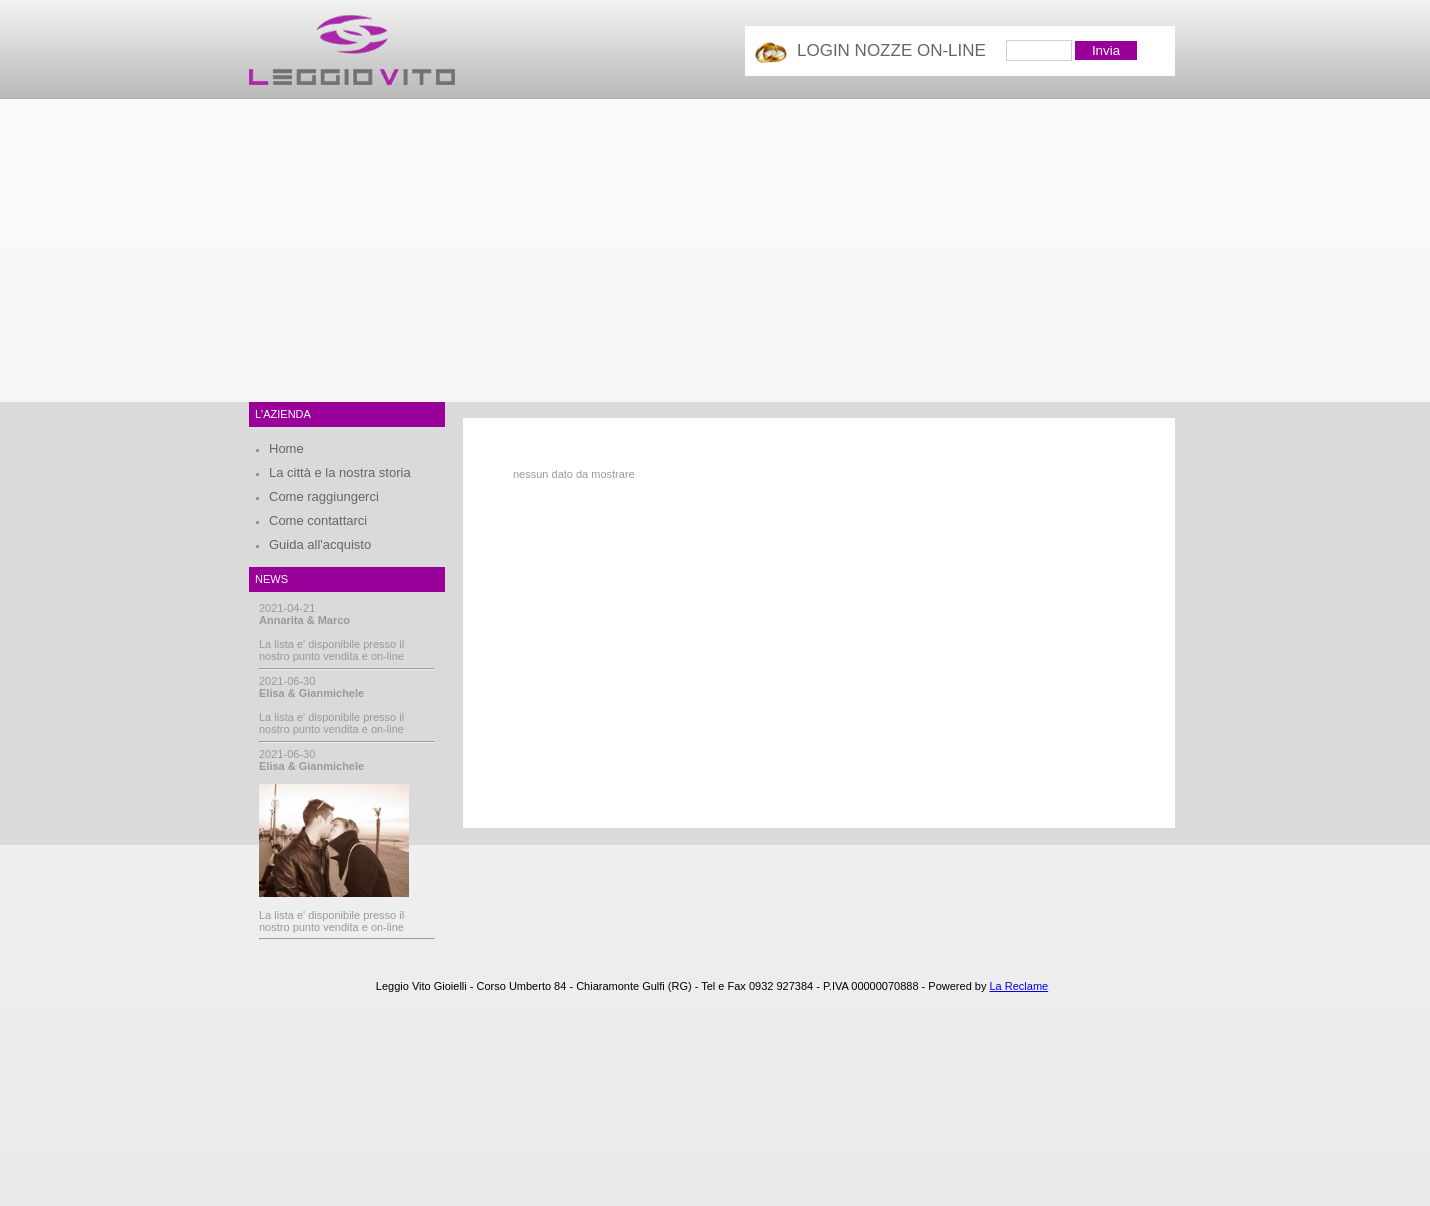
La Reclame (1018, 986)
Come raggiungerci (324, 496)
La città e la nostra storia (340, 472)
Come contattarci (318, 520)
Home (286, 448)
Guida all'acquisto (320, 544)
